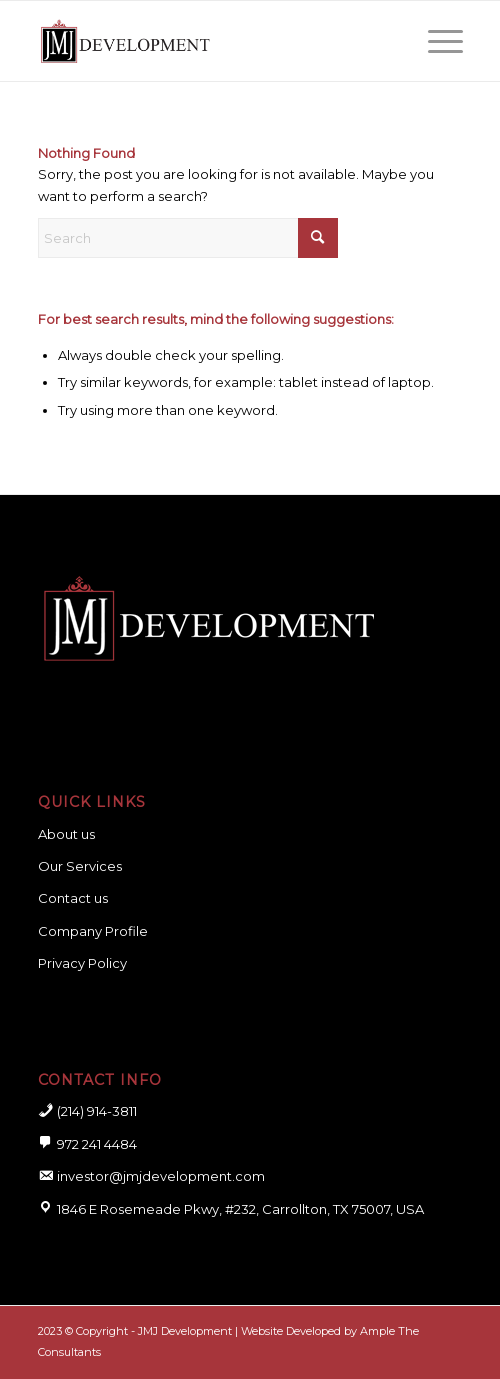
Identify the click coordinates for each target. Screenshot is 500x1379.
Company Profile (93, 931)
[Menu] (435, 41)
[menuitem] (435, 41)
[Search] (188, 238)
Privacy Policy (82, 963)
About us (66, 834)
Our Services (80, 866)
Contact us (73, 898)
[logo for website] (208, 41)
